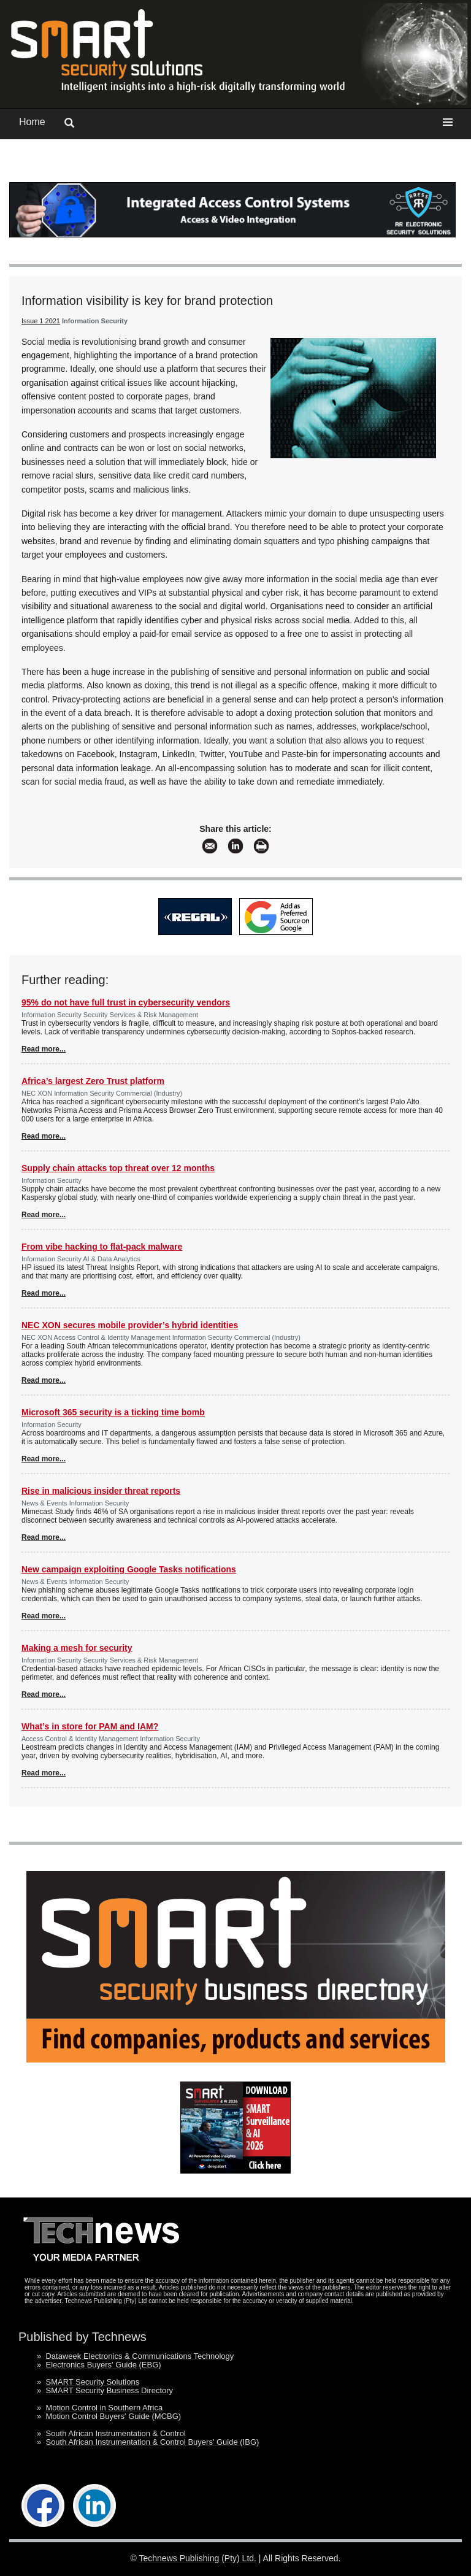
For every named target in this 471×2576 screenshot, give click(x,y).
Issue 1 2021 (40, 321)
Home (32, 122)
